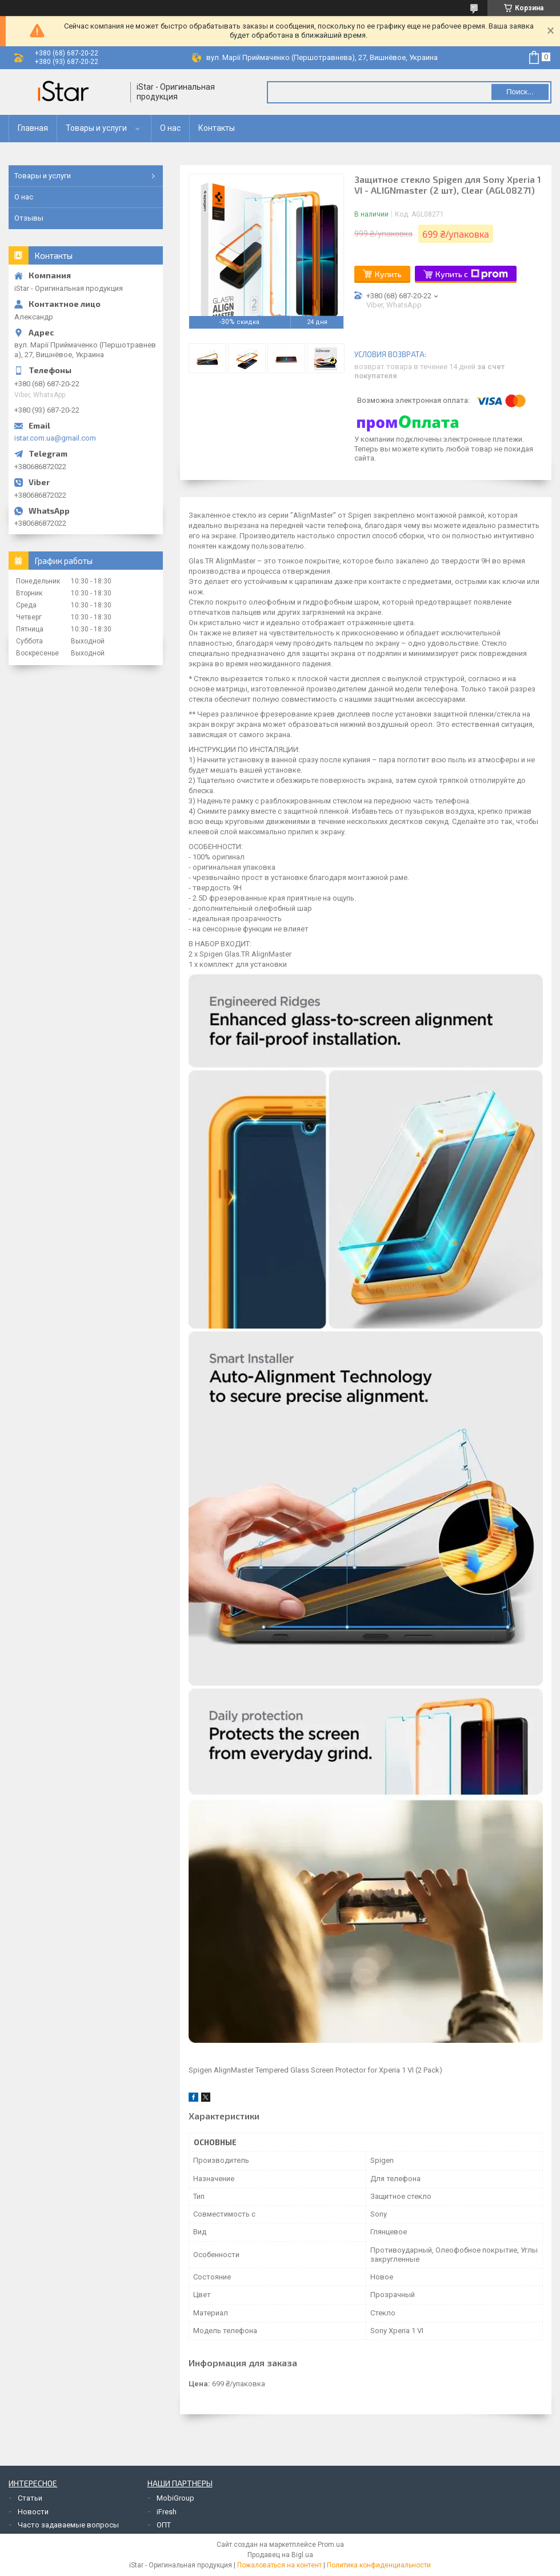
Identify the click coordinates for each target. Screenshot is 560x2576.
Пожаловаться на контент (279, 2565)
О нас (170, 128)
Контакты (216, 128)
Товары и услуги (96, 128)
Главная (33, 128)
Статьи (30, 2498)
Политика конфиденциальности (379, 2565)
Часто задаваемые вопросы (68, 2525)
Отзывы (28, 218)
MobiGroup (175, 2498)
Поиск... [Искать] (520, 91)
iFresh (167, 2511)
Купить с (471, 274)
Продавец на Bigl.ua (280, 2555)
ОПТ (164, 2525)
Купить (388, 274)
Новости (33, 2511)
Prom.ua (331, 2545)
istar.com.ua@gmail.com (55, 438)
